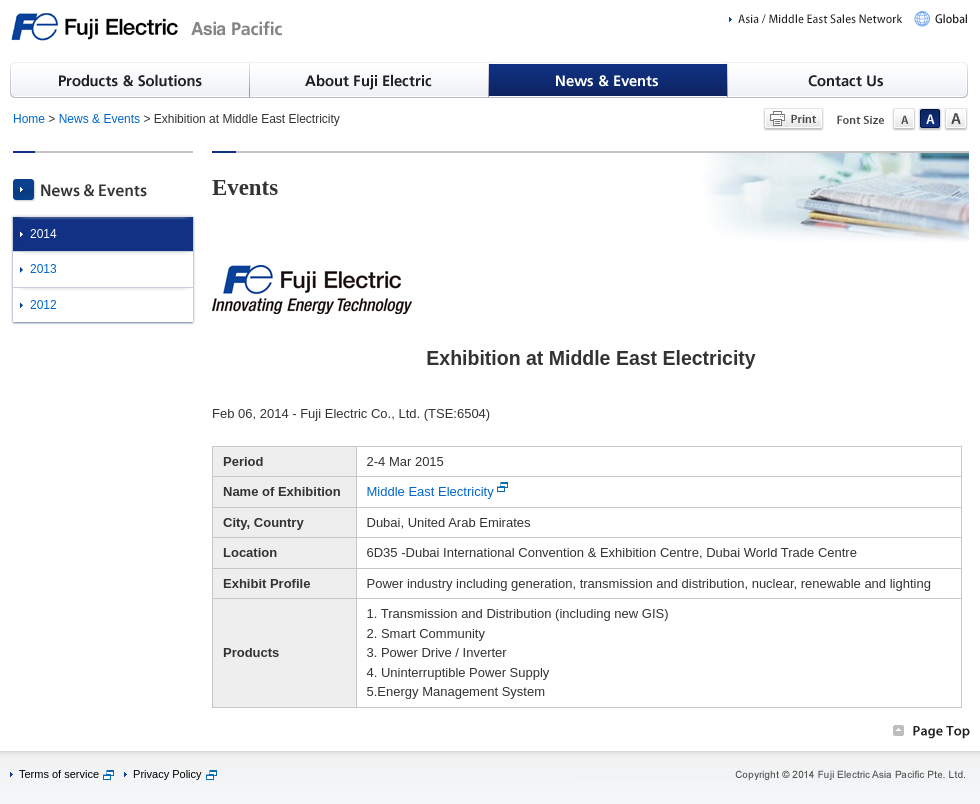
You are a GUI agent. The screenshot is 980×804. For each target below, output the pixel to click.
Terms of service (59, 774)
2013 (43, 269)
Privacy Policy (167, 774)
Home (29, 119)
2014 (43, 234)
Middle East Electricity (430, 491)
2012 (43, 305)
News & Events (99, 119)
